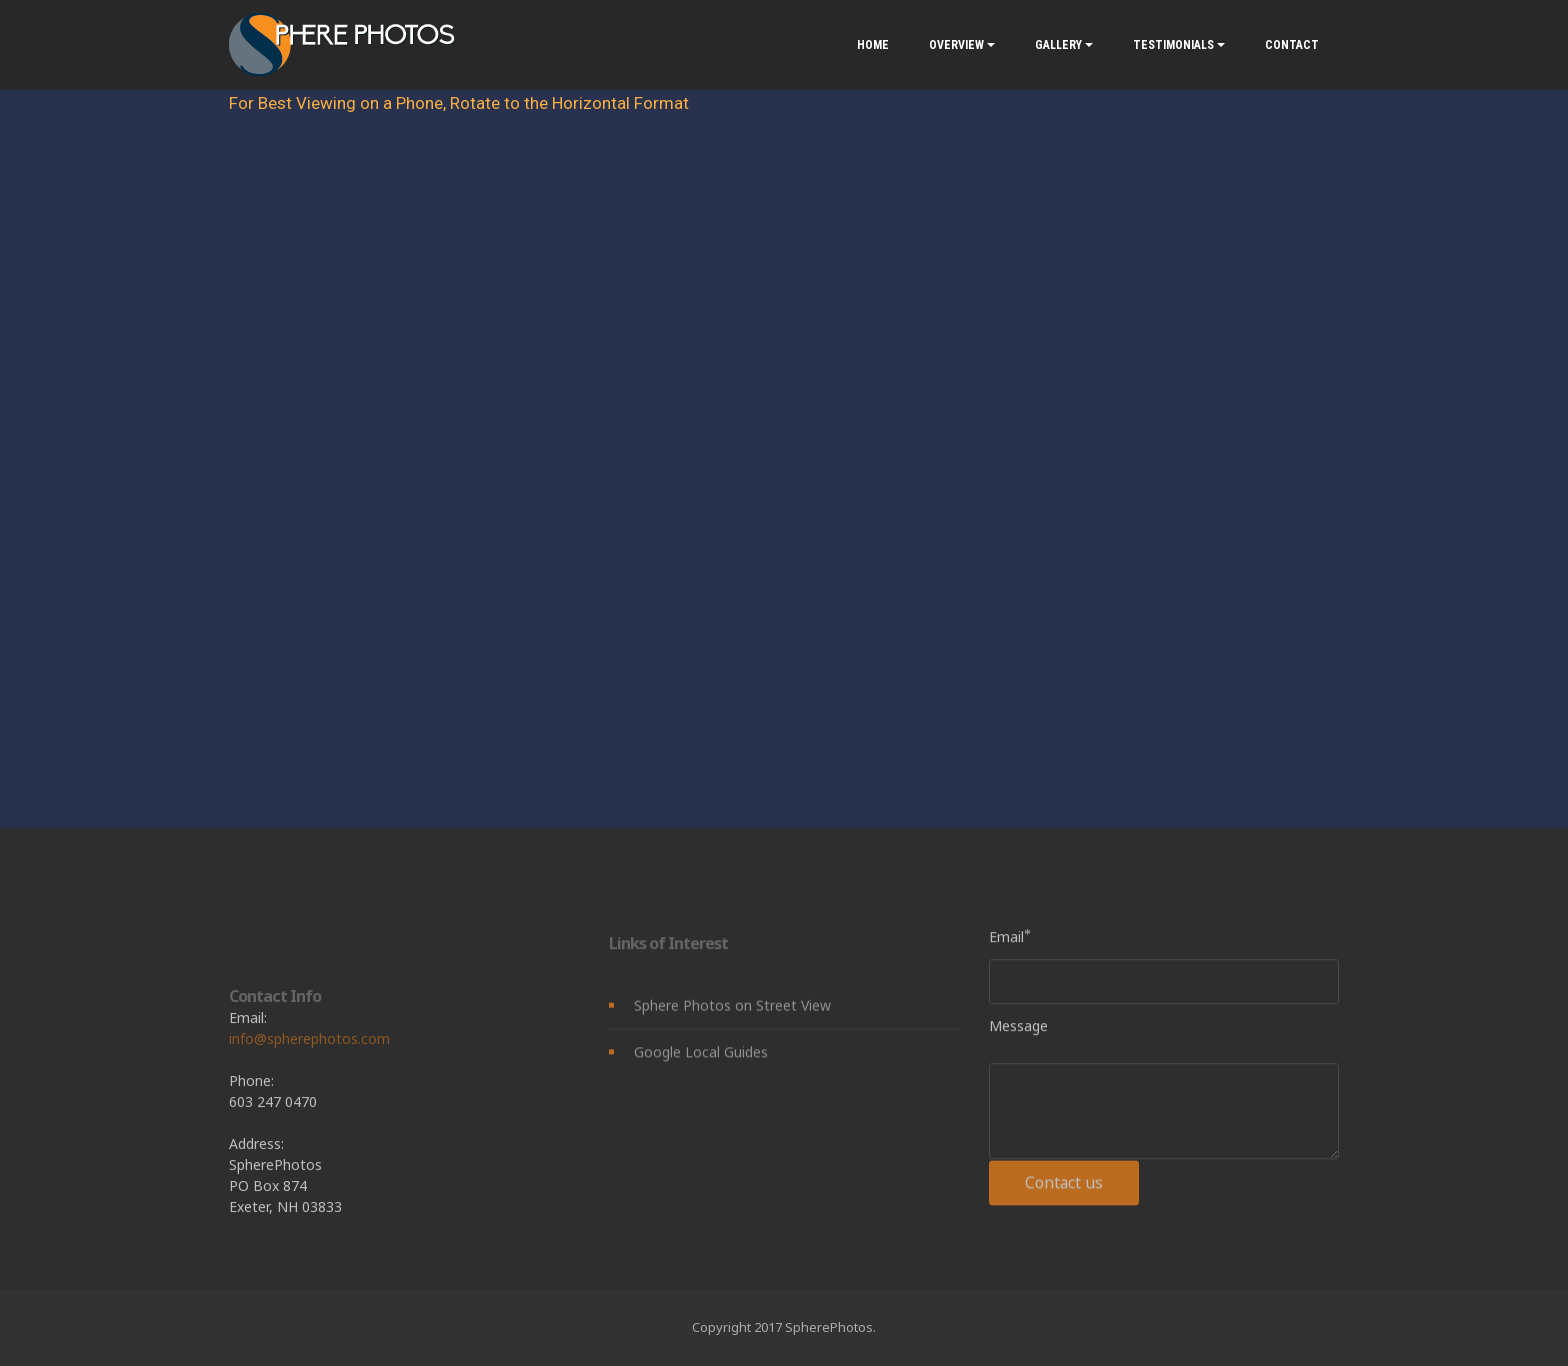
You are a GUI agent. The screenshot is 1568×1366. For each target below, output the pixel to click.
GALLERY (1058, 45)
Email (1006, 940)
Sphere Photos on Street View (732, 1012)
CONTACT (1292, 45)
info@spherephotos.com (309, 1075)
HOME (873, 45)
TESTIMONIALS (1173, 45)
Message (1018, 1029)
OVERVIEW (956, 45)
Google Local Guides (701, 1058)
